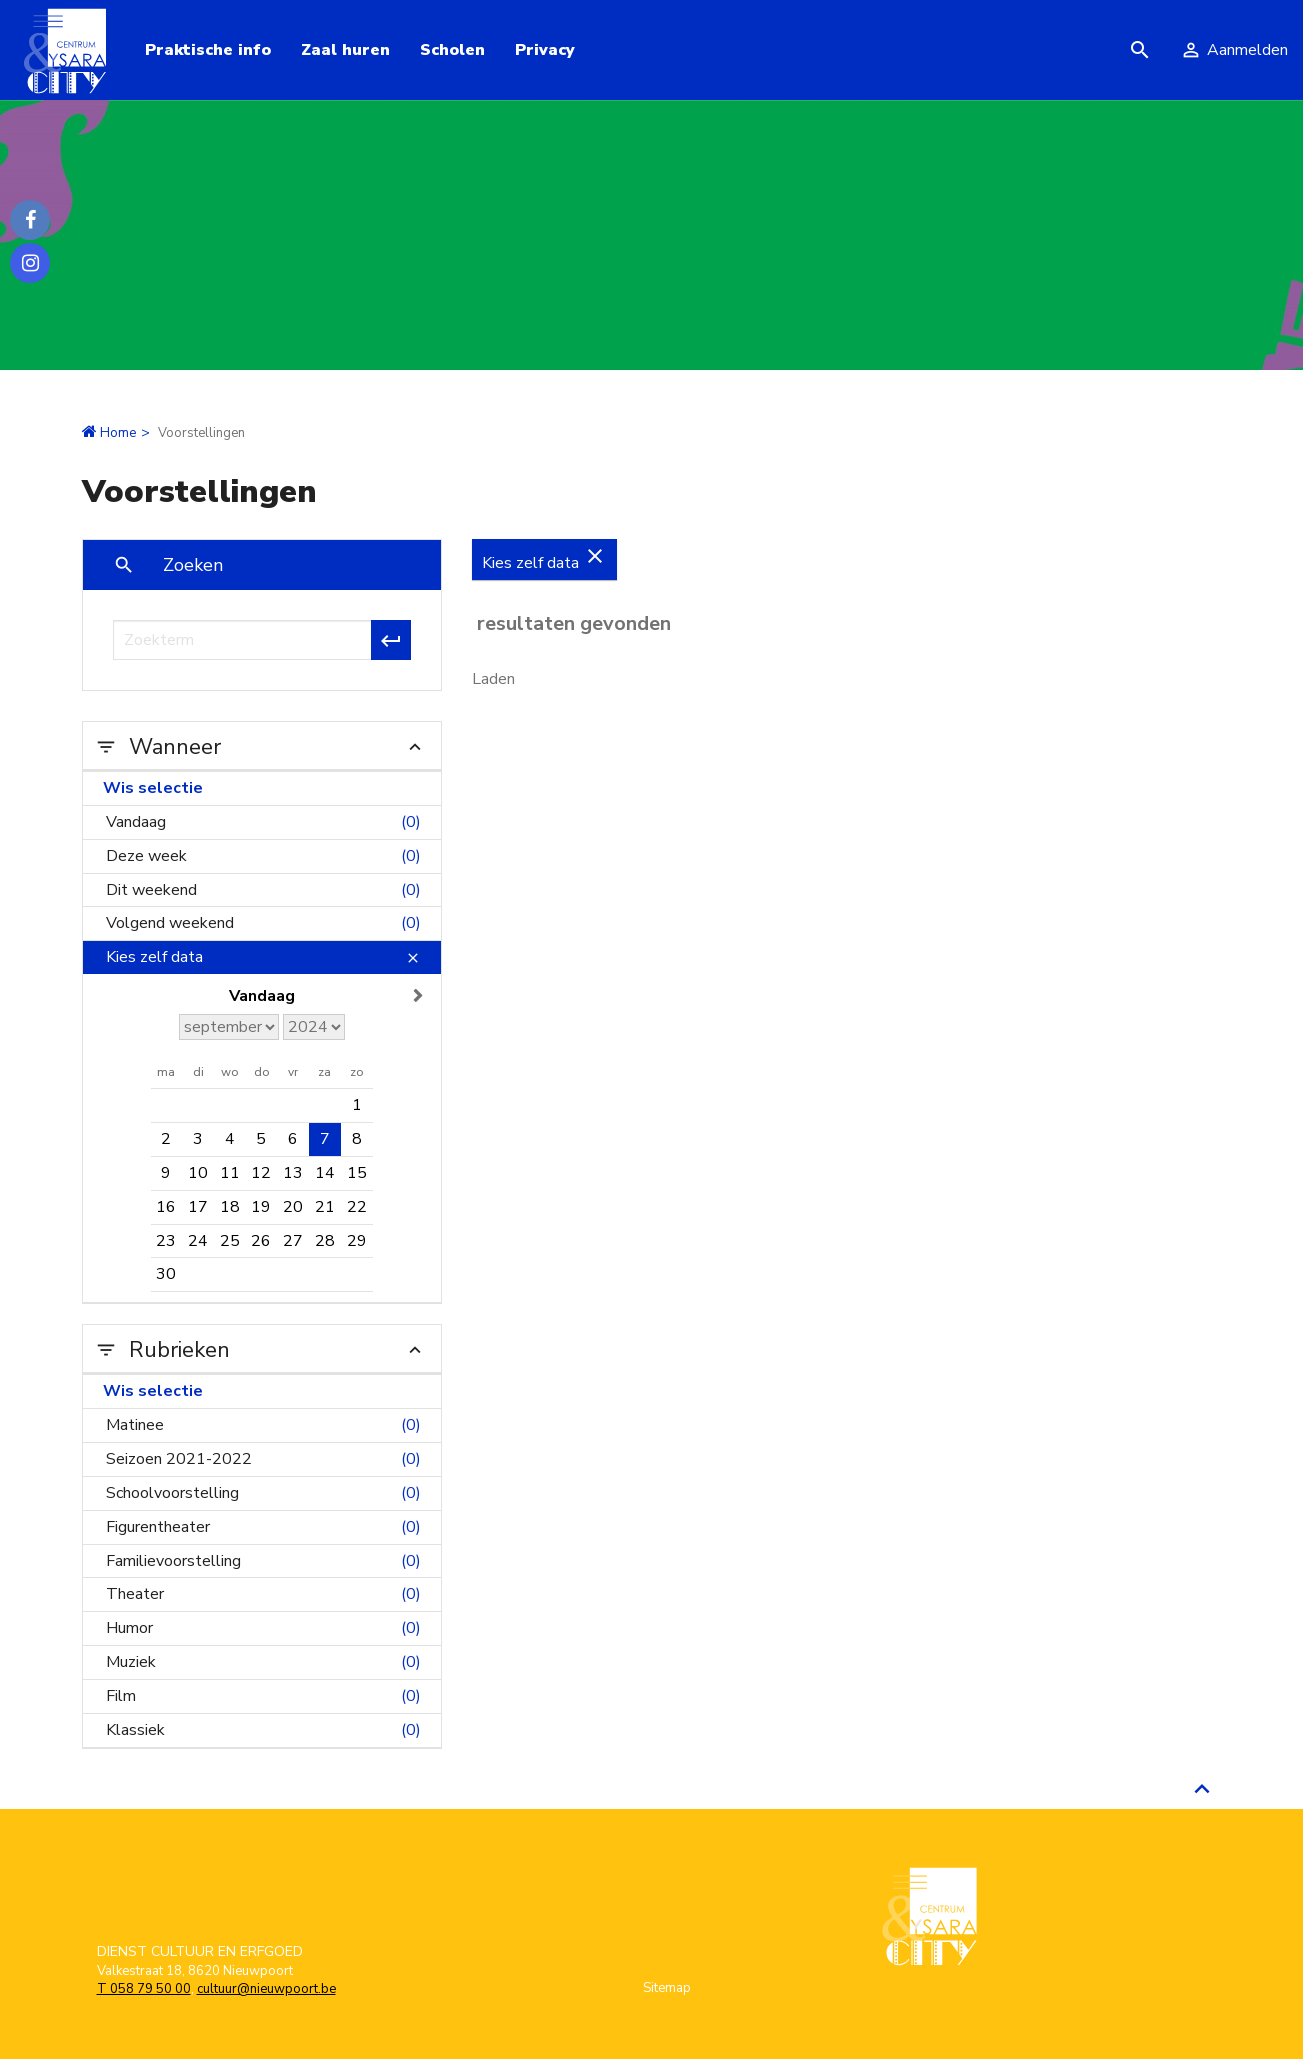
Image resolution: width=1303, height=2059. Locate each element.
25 (230, 1241)
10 (198, 1173)
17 (198, 1207)
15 (357, 1173)
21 (325, 1207)
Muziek (263, 1662)
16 (166, 1207)
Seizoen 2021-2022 (263, 1459)
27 (293, 1241)
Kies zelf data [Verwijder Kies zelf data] (544, 559)
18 (230, 1207)
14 (325, 1173)
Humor (263, 1628)
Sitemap (667, 1988)
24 (198, 1241)
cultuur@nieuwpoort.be (266, 1989)
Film (263, 1696)
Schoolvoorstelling (263, 1493)
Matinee (263, 1425)
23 (166, 1241)
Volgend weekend (263, 923)
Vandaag (263, 822)
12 (261, 1173)
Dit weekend (263, 890)
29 (357, 1241)
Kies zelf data (263, 958)
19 (261, 1207)
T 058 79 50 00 (144, 1989)
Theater (263, 1594)
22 (357, 1207)
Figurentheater (263, 1527)
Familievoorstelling (263, 1561)
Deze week (263, 856)
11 (230, 1173)
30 (166, 1274)
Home (118, 433)
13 (293, 1173)
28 (325, 1241)
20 (293, 1207)
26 (261, 1241)
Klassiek (263, 1730)
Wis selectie (153, 788)
